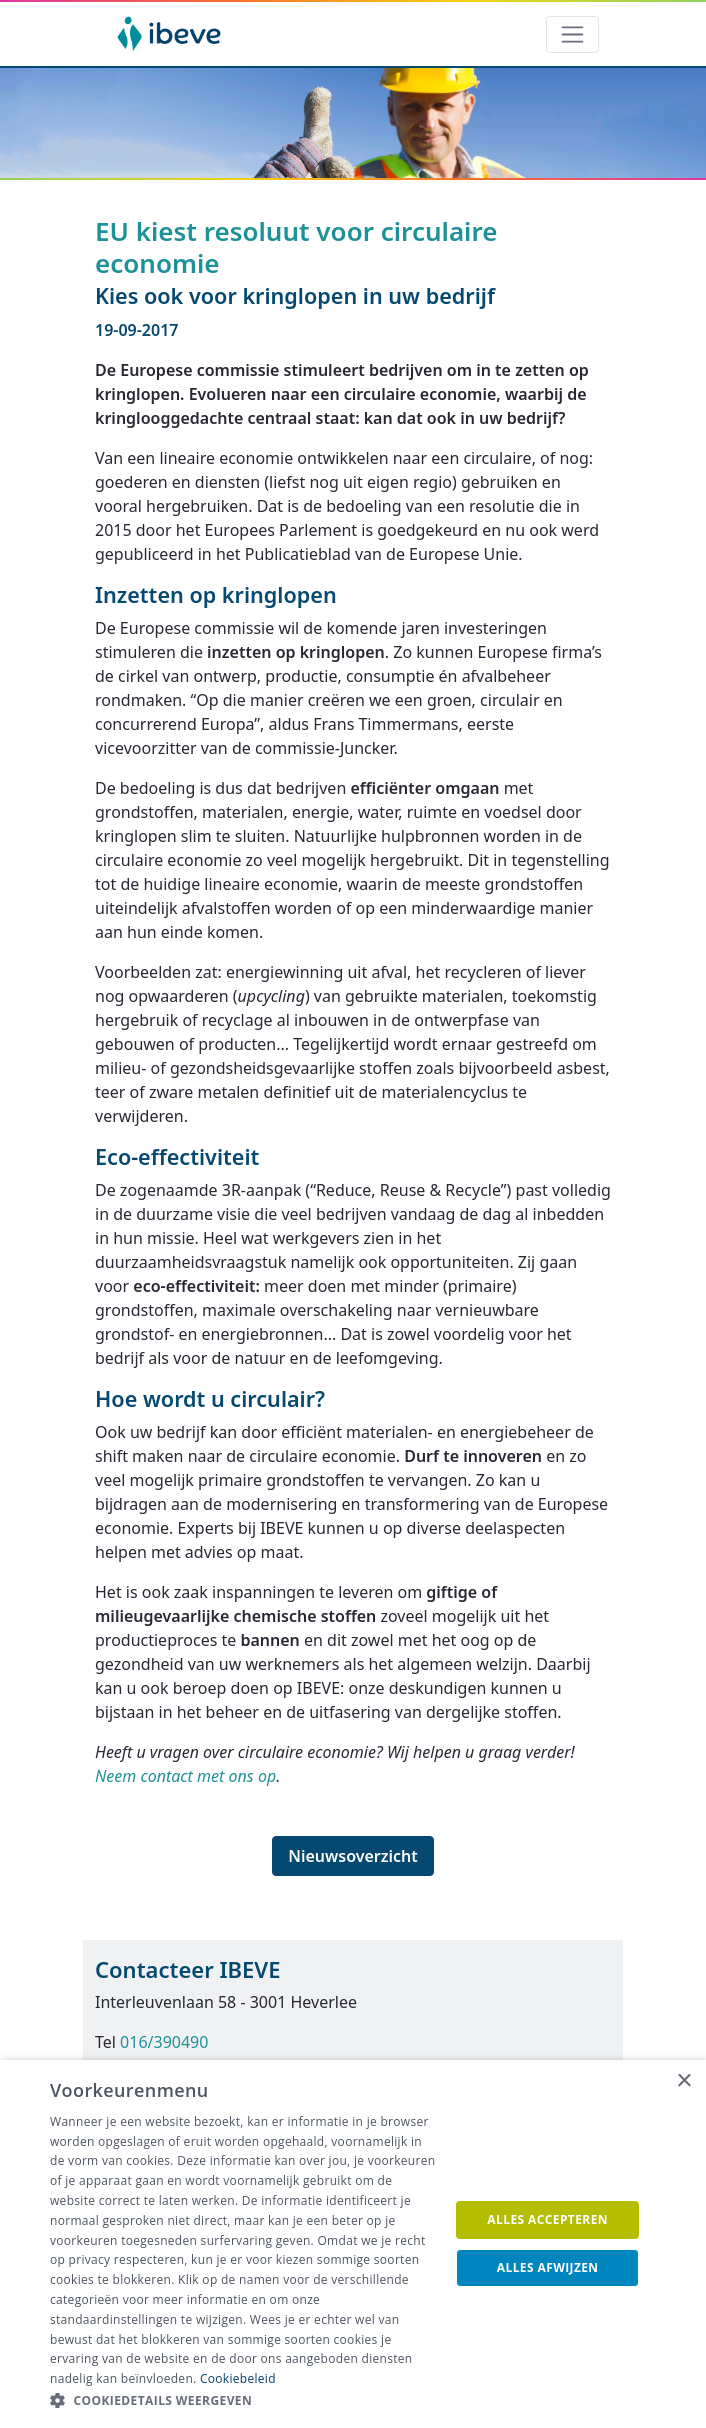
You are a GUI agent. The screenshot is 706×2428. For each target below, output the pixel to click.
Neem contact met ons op (185, 1776)
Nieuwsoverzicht (353, 1856)
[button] (243, 2401)
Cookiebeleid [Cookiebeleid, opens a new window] (238, 2378)
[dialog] (353, 2244)
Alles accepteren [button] (547, 2219)
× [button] (683, 2081)
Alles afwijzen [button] (548, 2267)
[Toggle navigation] (572, 34)
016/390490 (164, 2042)
